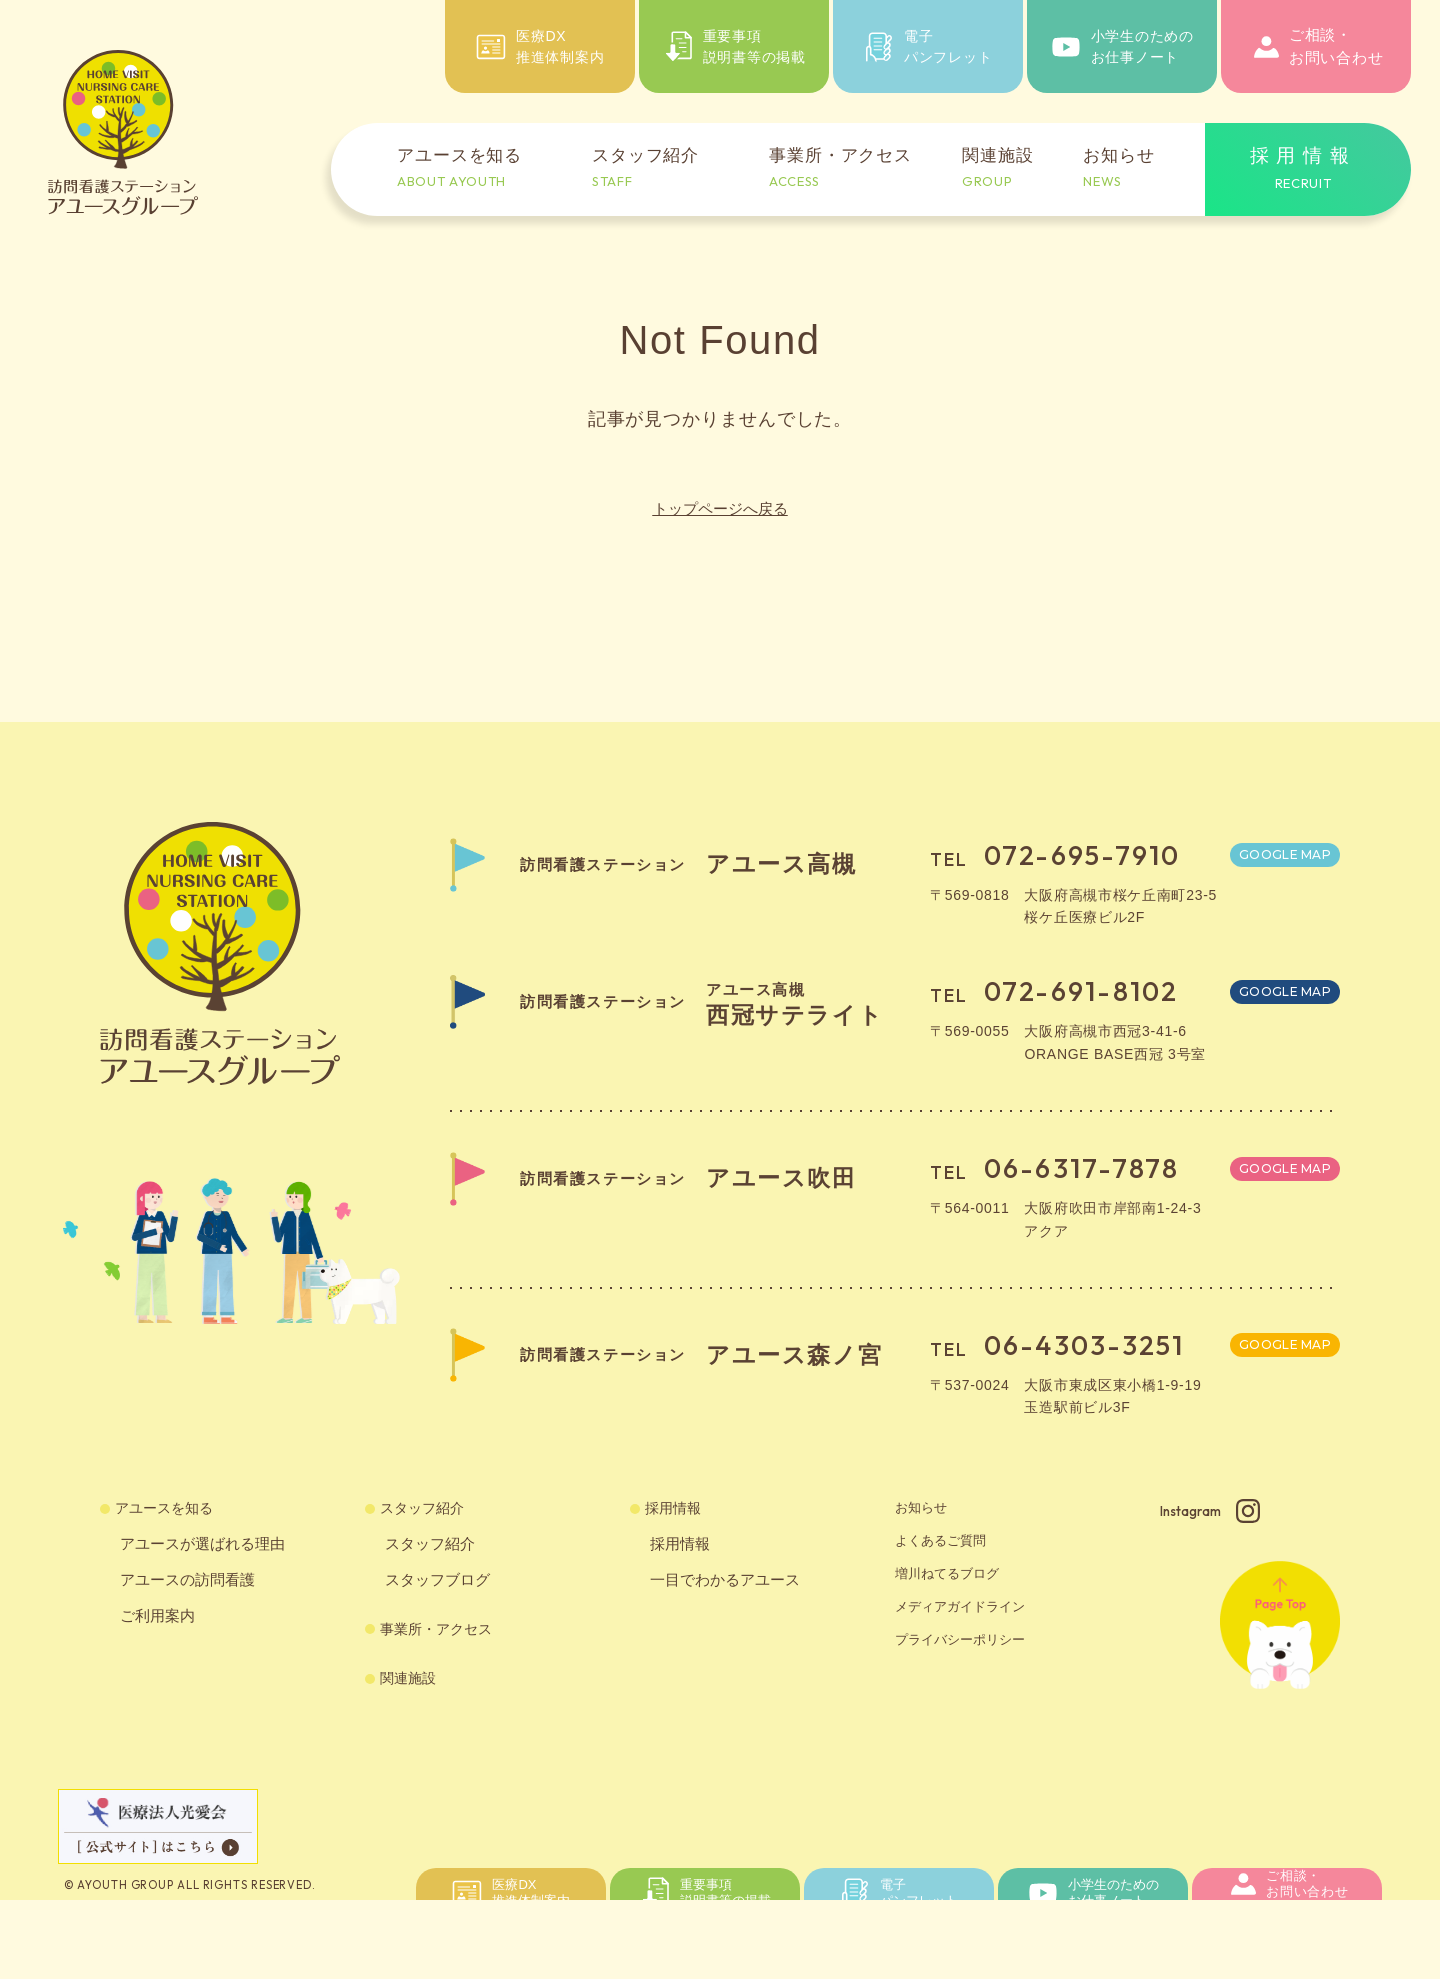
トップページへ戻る (720, 508)
